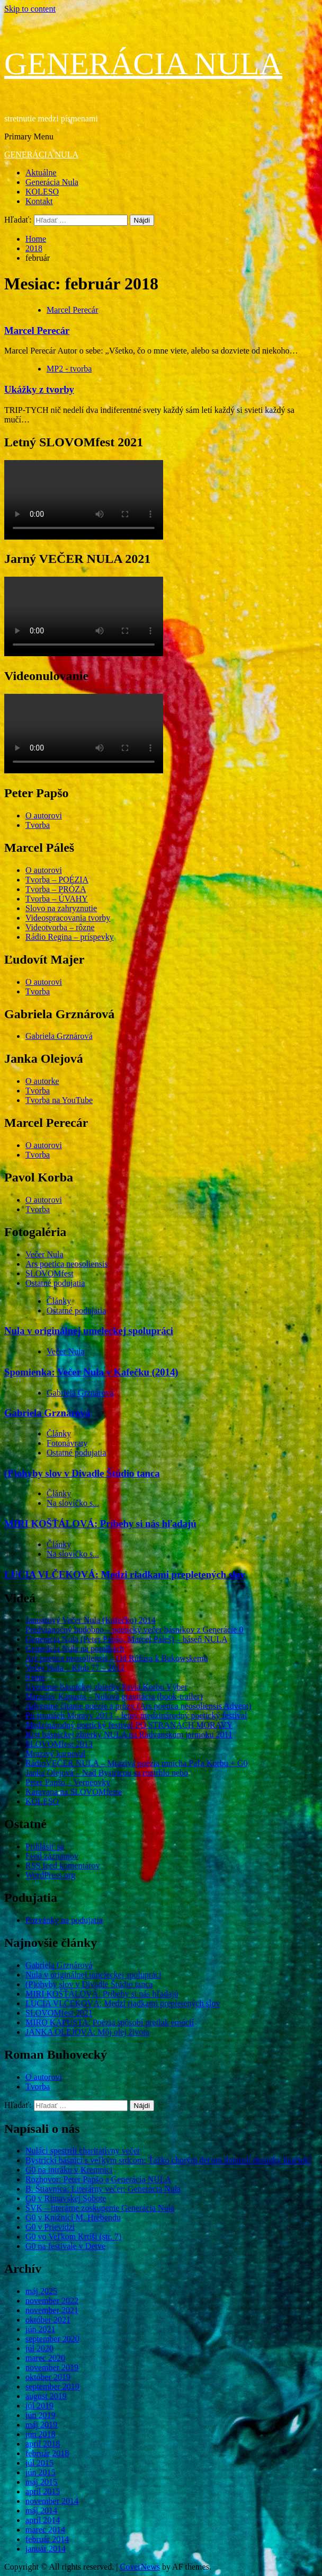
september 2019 (52, 2386)
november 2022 (51, 2300)
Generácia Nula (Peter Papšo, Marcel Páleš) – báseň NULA (126, 1639)
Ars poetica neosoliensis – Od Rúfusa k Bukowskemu (116, 1658)
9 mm (35, 1677)
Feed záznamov (51, 1855)
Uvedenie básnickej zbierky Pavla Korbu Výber (106, 1686)
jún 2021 (40, 2329)
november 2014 (51, 2501)
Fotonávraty (67, 1443)
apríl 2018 (42, 2443)
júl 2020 (39, 2348)
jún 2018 (40, 2434)
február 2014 (47, 2539)
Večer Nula (44, 1254)
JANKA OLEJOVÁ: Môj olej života (87, 2031)
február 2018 (47, 2453)
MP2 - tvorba (69, 368)
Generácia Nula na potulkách (74, 1648)
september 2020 (52, 2338)
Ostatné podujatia (55, 1282)
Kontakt (39, 201)
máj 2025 (41, 2291)
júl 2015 (39, 2462)
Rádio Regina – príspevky (69, 936)
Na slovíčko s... (73, 1502)
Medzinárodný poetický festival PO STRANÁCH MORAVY (128, 1725)
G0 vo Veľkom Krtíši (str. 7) (73, 2236)
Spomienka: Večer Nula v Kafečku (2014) (91, 1372)
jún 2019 (40, 2415)
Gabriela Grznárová (59, 1035)
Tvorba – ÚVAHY (56, 898)
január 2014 (45, 2548)
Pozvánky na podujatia (64, 1920)
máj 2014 (41, 2510)
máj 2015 (41, 2481)
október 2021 (47, 2319)
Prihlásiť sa (44, 1846)
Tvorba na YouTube (59, 1100)
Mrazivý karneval (55, 1753)
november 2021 (51, 2310)
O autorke (42, 1081)
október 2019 (47, 2376)
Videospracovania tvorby (67, 917)
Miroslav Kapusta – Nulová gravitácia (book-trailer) (114, 1696)
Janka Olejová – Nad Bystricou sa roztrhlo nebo (106, 1772)
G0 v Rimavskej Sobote (65, 2198)
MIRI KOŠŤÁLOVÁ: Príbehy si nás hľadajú (100, 1523)
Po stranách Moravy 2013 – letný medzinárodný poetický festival (136, 1715)
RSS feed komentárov (62, 1865)
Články (59, 1300)
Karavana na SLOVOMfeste (73, 1791)
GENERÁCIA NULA (143, 63)
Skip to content (30, 8)
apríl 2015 (42, 2491)
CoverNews (140, 2566)
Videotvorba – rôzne (60, 927)
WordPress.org (50, 1875)
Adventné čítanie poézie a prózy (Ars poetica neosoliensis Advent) (138, 1705)
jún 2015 (40, 2472)
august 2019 (46, 2396)
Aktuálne (41, 172)
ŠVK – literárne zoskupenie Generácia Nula (99, 2207)
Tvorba (37, 825)
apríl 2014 (42, 2520)
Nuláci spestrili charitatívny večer (82, 2150)
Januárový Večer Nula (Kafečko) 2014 (90, 1620)
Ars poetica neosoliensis (66, 1263)
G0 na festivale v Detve (65, 2246)
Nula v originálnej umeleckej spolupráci (88, 1330)
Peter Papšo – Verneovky (67, 1782)
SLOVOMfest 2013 (59, 1744)
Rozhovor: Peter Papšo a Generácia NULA (98, 2179)
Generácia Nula (51, 182)
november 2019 (51, 2367)
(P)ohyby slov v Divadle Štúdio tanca (82, 1473)
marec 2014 (45, 2529)
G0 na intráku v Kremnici (68, 2169)
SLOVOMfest (49, 1273)
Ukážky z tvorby (39, 389)
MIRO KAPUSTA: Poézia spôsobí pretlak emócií (109, 2022)
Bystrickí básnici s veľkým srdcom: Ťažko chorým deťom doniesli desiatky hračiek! (168, 2160)
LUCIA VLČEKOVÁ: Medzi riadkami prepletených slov (124, 1574)
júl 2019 (39, 2405)
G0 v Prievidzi (50, 2226)
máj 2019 (41, 2424)
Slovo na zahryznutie (61, 908)
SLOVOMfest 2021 (59, 2012)
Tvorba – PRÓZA (55, 889)
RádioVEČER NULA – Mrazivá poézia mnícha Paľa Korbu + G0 (136, 1763)
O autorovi (43, 815)
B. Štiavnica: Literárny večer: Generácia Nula (103, 2188)
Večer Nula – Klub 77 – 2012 (75, 1667)
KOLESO (42, 191)
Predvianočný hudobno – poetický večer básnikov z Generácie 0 (134, 1629)
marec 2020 (45, 2357)
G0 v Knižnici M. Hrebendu (73, 2217)
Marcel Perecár (72, 309)
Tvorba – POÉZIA (56, 879)
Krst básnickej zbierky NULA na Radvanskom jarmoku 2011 (128, 1734)
